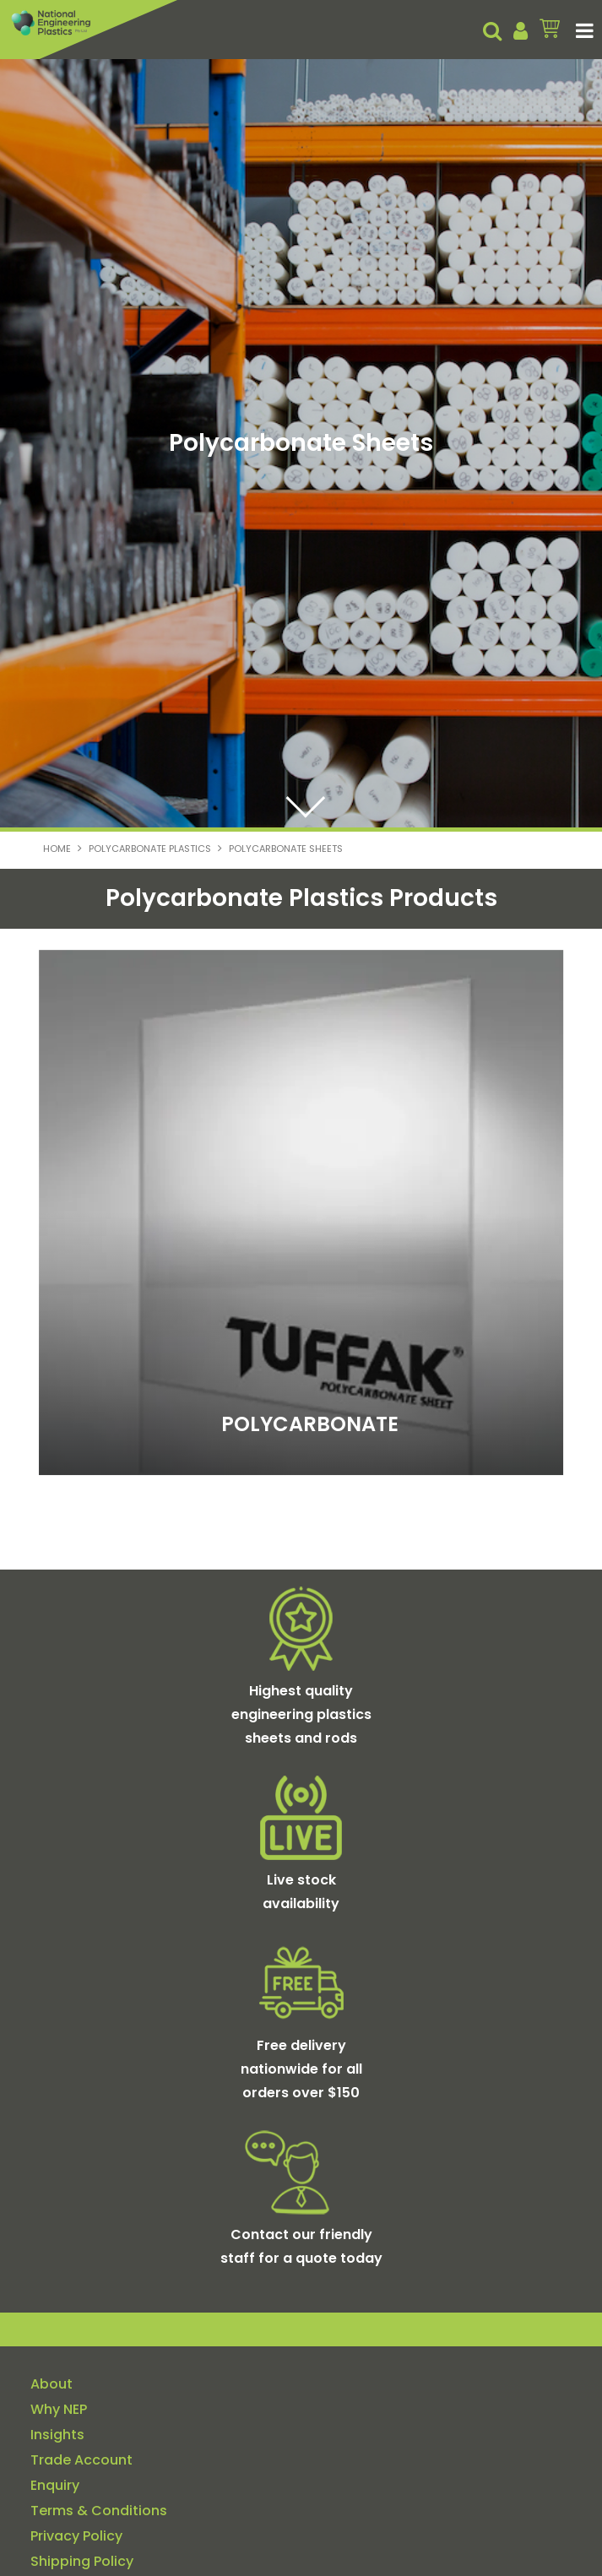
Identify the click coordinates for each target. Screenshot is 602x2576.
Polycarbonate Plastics (150, 848)
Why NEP (58, 2409)
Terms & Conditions (98, 2511)
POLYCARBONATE (310, 1424)
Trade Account (81, 2460)
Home (57, 848)
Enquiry (54, 2485)
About (51, 2384)
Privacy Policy (76, 2536)
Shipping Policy (81, 2561)
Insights (57, 2435)
